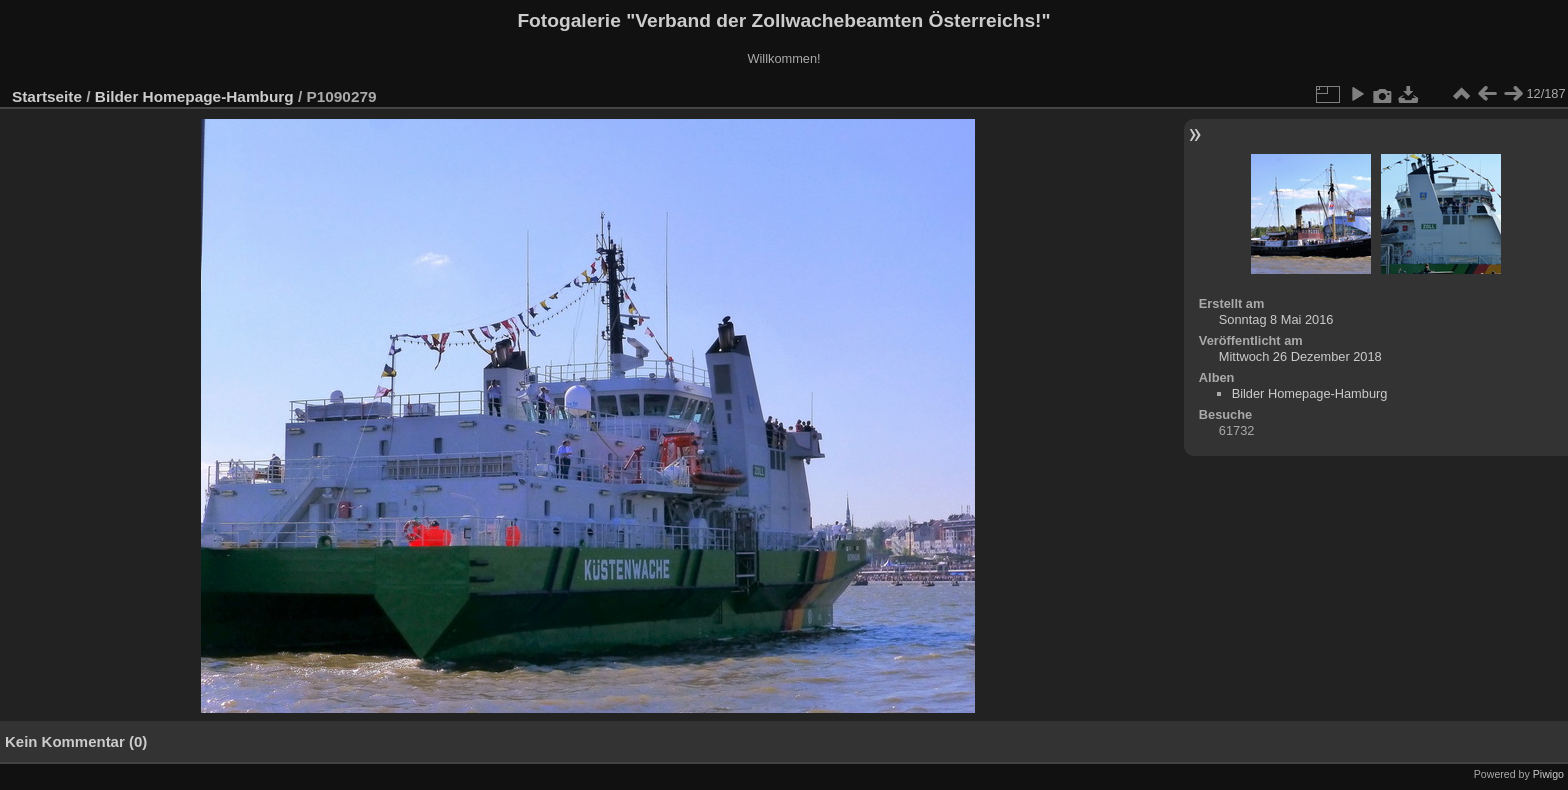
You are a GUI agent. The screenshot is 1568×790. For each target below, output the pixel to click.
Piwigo (1548, 774)
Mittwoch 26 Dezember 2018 (1300, 356)
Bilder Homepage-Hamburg (194, 96)
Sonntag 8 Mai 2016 (1276, 319)
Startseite (47, 96)
